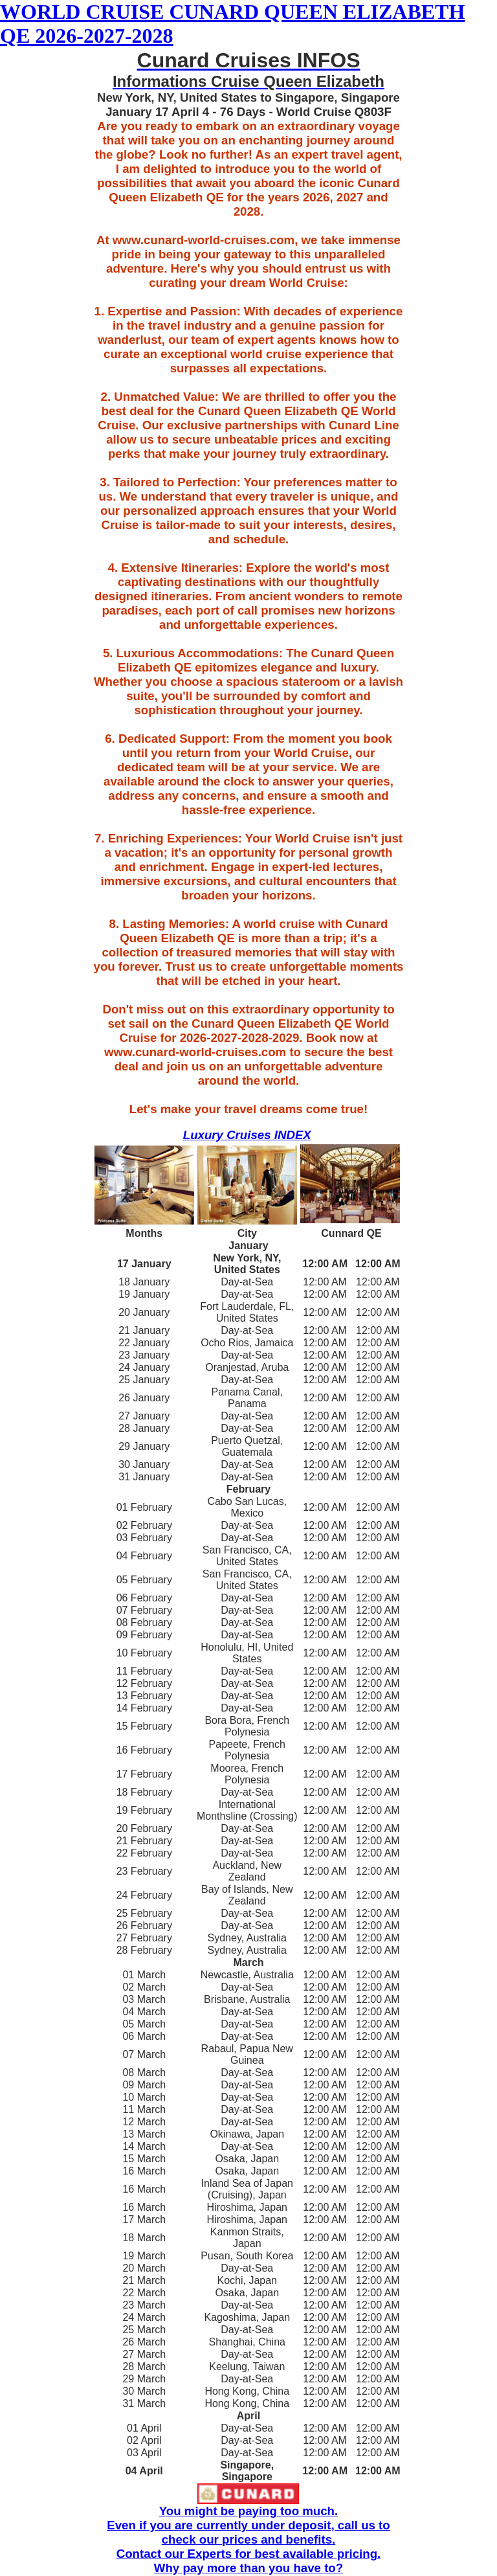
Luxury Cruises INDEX (247, 1135)
